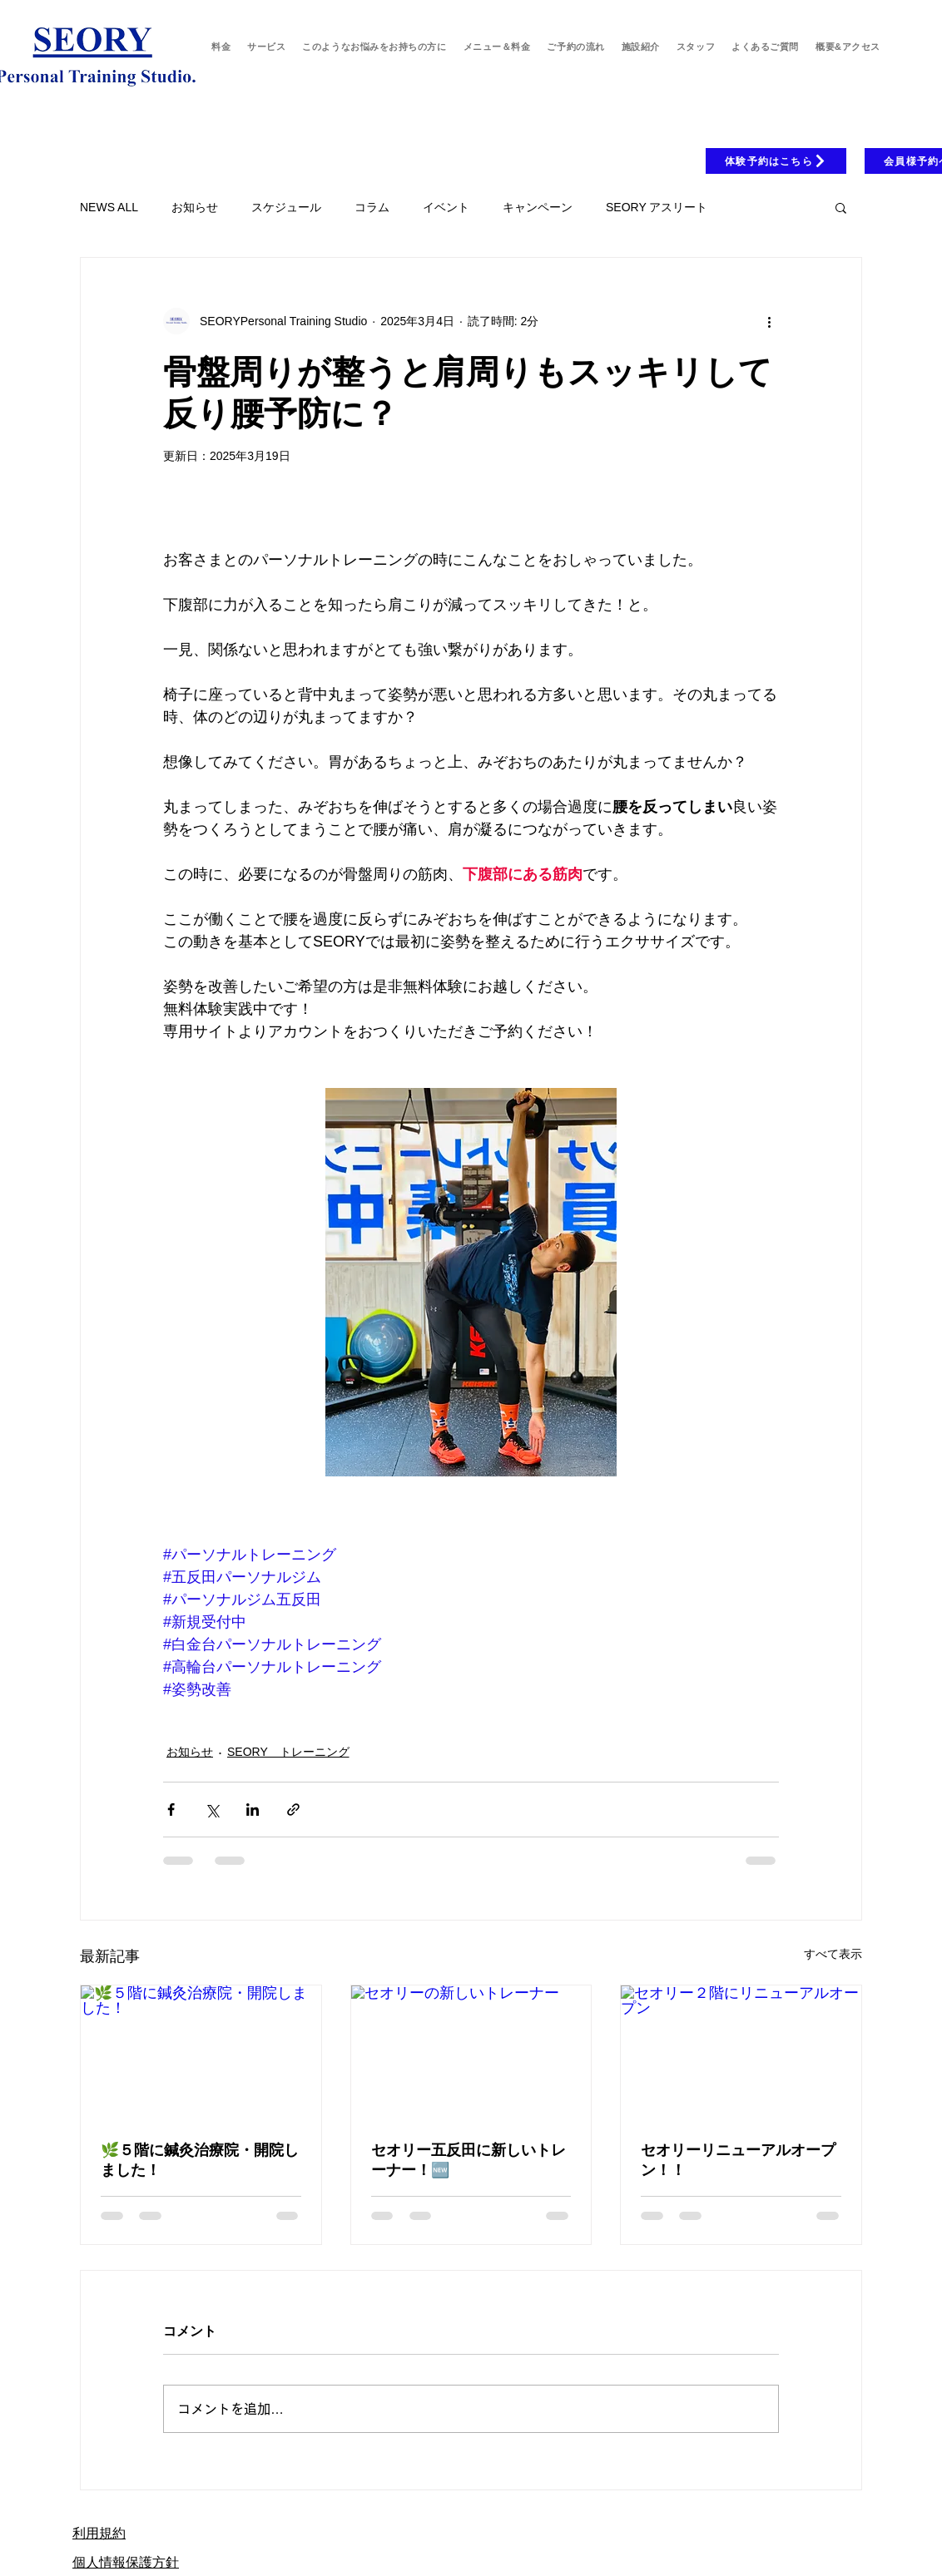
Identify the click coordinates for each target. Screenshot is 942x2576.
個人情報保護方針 (125, 2562)
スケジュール (286, 207)
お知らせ (194, 207)
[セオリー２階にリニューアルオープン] (741, 2052)
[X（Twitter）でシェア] (212, 1809)
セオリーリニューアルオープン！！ (738, 2159)
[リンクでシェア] (293, 1809)
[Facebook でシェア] (171, 1809)
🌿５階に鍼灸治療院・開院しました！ (200, 2159)
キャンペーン (538, 207)
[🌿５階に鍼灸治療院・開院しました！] (201, 2052)
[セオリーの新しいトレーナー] (471, 2052)
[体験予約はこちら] (776, 161)
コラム (371, 207)
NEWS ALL (109, 207)
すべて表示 (833, 1953)
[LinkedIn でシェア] (252, 1809)
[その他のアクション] (769, 321)
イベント (446, 207)
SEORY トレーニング (288, 1751)
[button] (841, 207)
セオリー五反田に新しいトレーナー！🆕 (468, 2159)
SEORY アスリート (656, 207)
